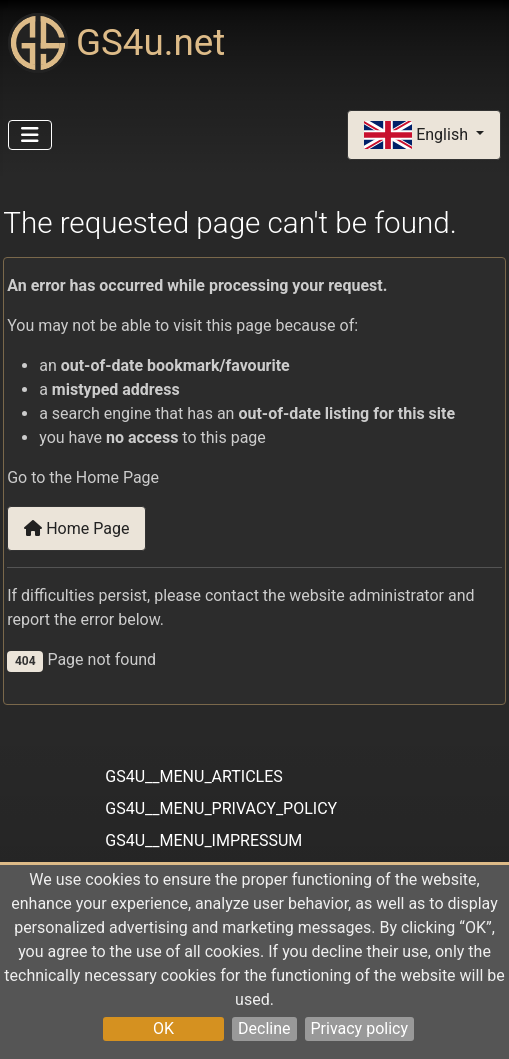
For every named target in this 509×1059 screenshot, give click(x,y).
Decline (264, 1028)
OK (163, 1028)
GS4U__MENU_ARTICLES (193, 776)
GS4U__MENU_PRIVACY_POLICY (221, 808)
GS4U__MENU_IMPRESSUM (203, 840)
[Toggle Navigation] (30, 135)
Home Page (76, 528)
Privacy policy (360, 1028)
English (418, 135)
